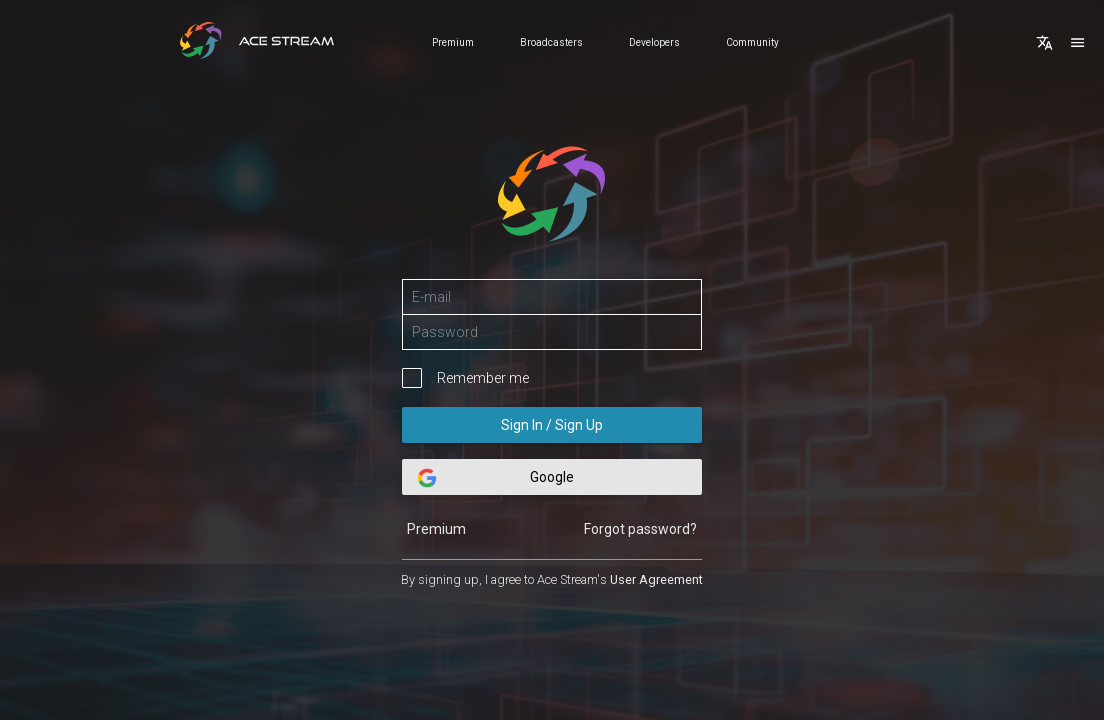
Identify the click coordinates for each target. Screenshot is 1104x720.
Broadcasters (551, 42)
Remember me (483, 378)
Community (752, 42)
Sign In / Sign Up (552, 425)
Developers (654, 42)
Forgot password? (640, 529)
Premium (453, 42)
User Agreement (656, 579)
